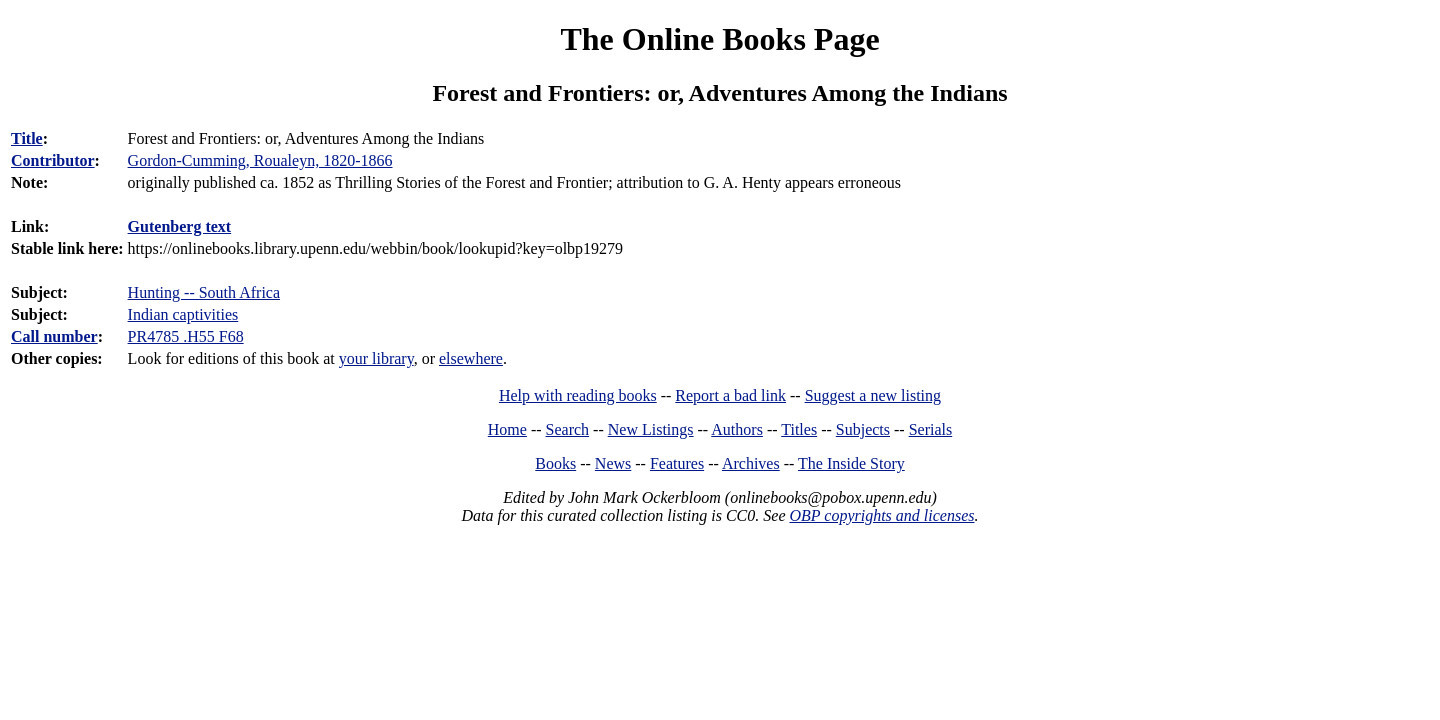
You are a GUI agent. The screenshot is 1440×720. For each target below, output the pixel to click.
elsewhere (471, 358)
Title (27, 138)
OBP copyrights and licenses (881, 515)
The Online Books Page (719, 39)
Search (568, 429)
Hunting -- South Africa (204, 292)
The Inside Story (851, 463)
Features (677, 463)
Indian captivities (183, 314)
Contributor (53, 160)
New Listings (651, 429)
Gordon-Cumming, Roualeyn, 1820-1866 (260, 160)
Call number (54, 336)
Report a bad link (730, 395)
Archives (751, 463)
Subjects (863, 429)
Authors (737, 429)
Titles (799, 429)
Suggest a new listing (873, 395)
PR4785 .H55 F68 (186, 336)
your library (376, 358)
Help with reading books (578, 395)
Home (507, 429)
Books (555, 463)
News (613, 463)
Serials (931, 429)
